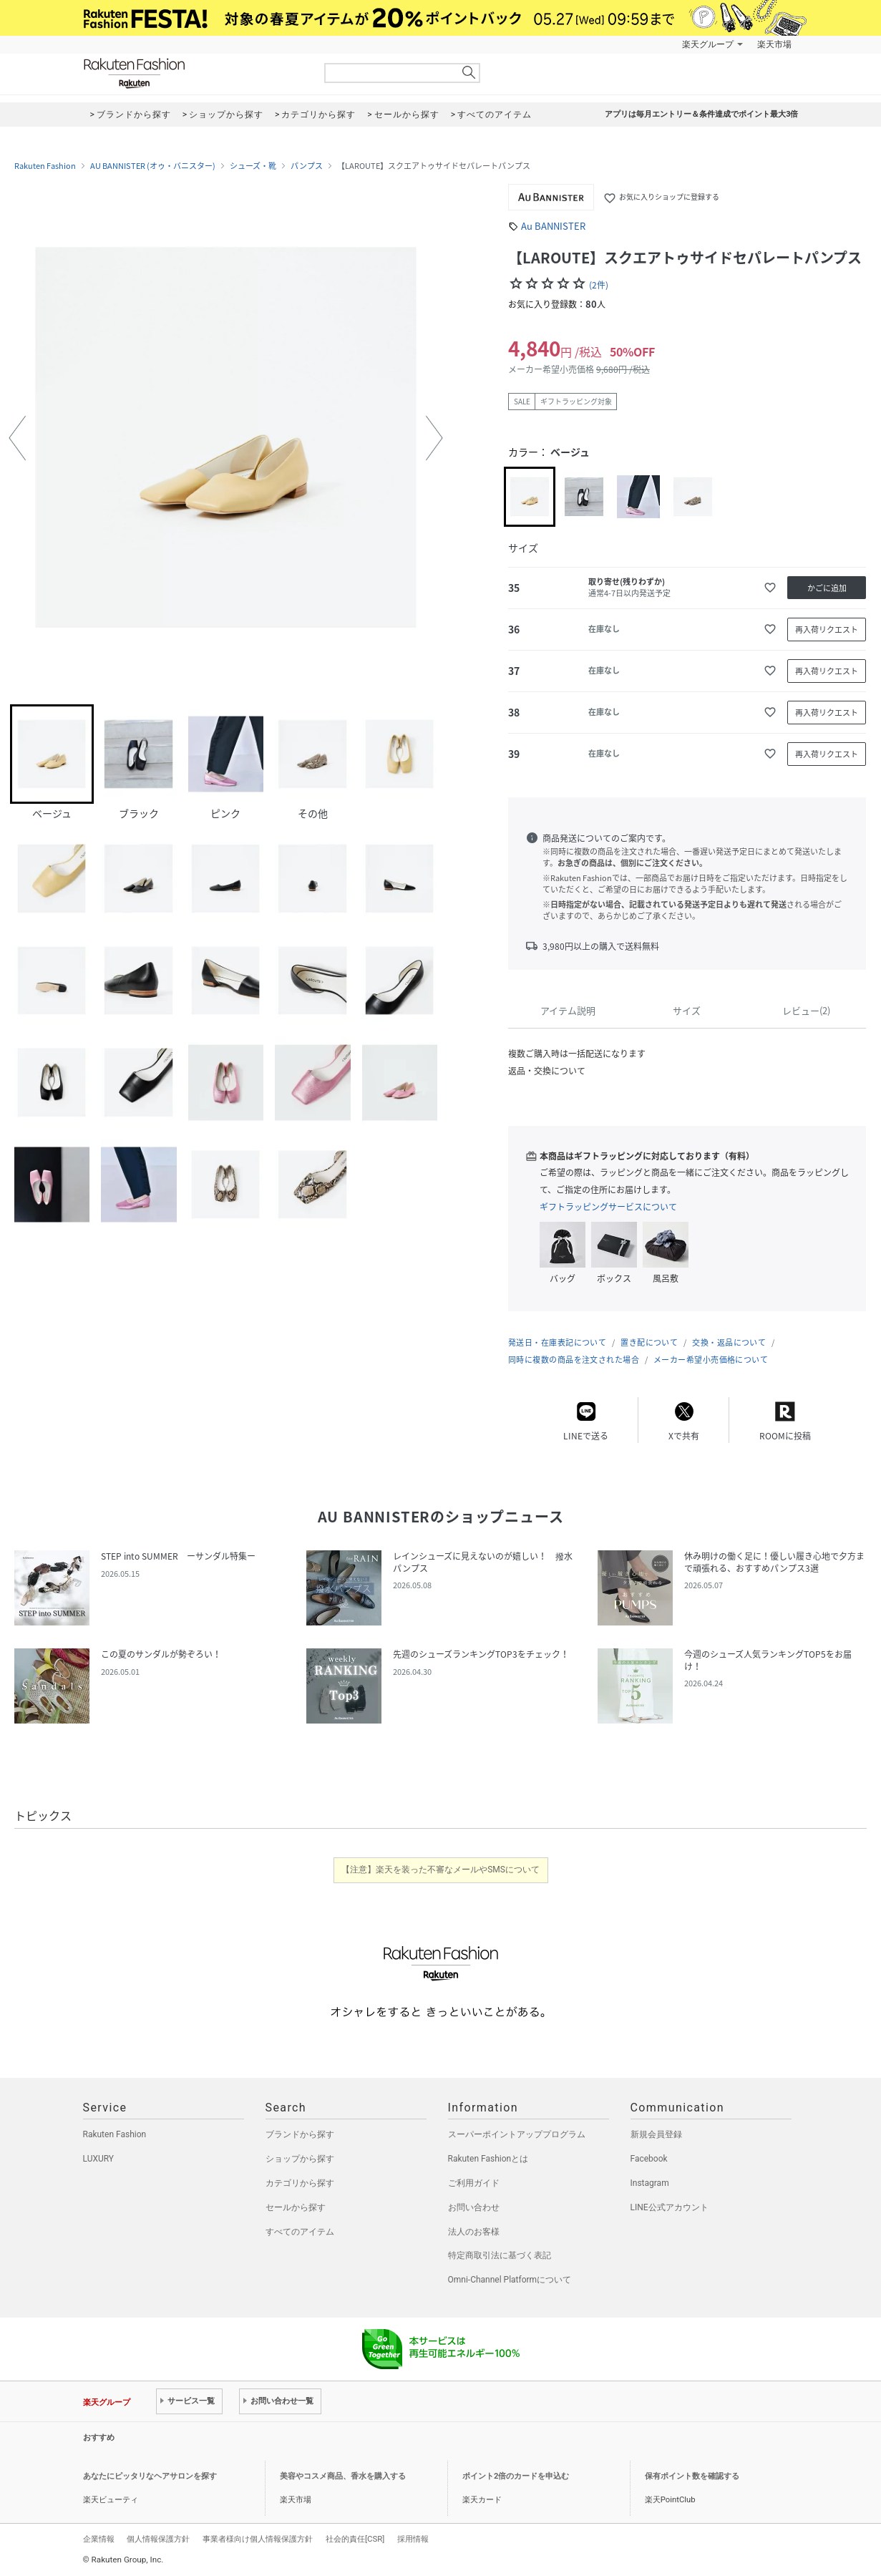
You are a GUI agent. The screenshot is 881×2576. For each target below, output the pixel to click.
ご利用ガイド (474, 2183)
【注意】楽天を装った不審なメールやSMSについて (440, 1870)
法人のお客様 (474, 2232)
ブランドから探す (300, 2134)
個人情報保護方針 (158, 2539)
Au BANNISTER (553, 226)
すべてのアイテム (300, 2232)
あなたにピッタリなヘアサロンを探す (150, 2476)
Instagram (650, 2183)
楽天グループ (708, 44)
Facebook (649, 2159)
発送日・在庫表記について (557, 1342)
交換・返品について (729, 1342)
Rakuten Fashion (194, 73)
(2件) (598, 284)
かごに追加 (827, 588)
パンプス (307, 166)
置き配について (649, 1342)
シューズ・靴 (253, 166)
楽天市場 (774, 44)
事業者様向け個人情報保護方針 (258, 2539)
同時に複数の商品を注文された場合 (573, 1359)
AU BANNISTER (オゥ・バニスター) (152, 166)
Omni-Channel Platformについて (510, 2280)
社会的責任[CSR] (355, 2539)
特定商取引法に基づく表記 (499, 2255)
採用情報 (413, 2539)
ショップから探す (300, 2159)
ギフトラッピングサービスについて (608, 1206)
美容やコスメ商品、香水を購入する (343, 2476)
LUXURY (99, 2159)
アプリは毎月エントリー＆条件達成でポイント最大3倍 (701, 114)
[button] (17, 438)
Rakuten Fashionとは (488, 2159)
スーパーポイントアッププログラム (516, 2134)
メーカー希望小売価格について (710, 1359)
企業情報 (99, 2539)
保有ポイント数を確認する (692, 2476)
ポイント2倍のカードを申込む (515, 2476)
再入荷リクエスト (826, 629)
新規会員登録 (656, 2134)
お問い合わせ (474, 2207)
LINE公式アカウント (670, 2207)
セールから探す (296, 2207)
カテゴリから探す (300, 2183)
